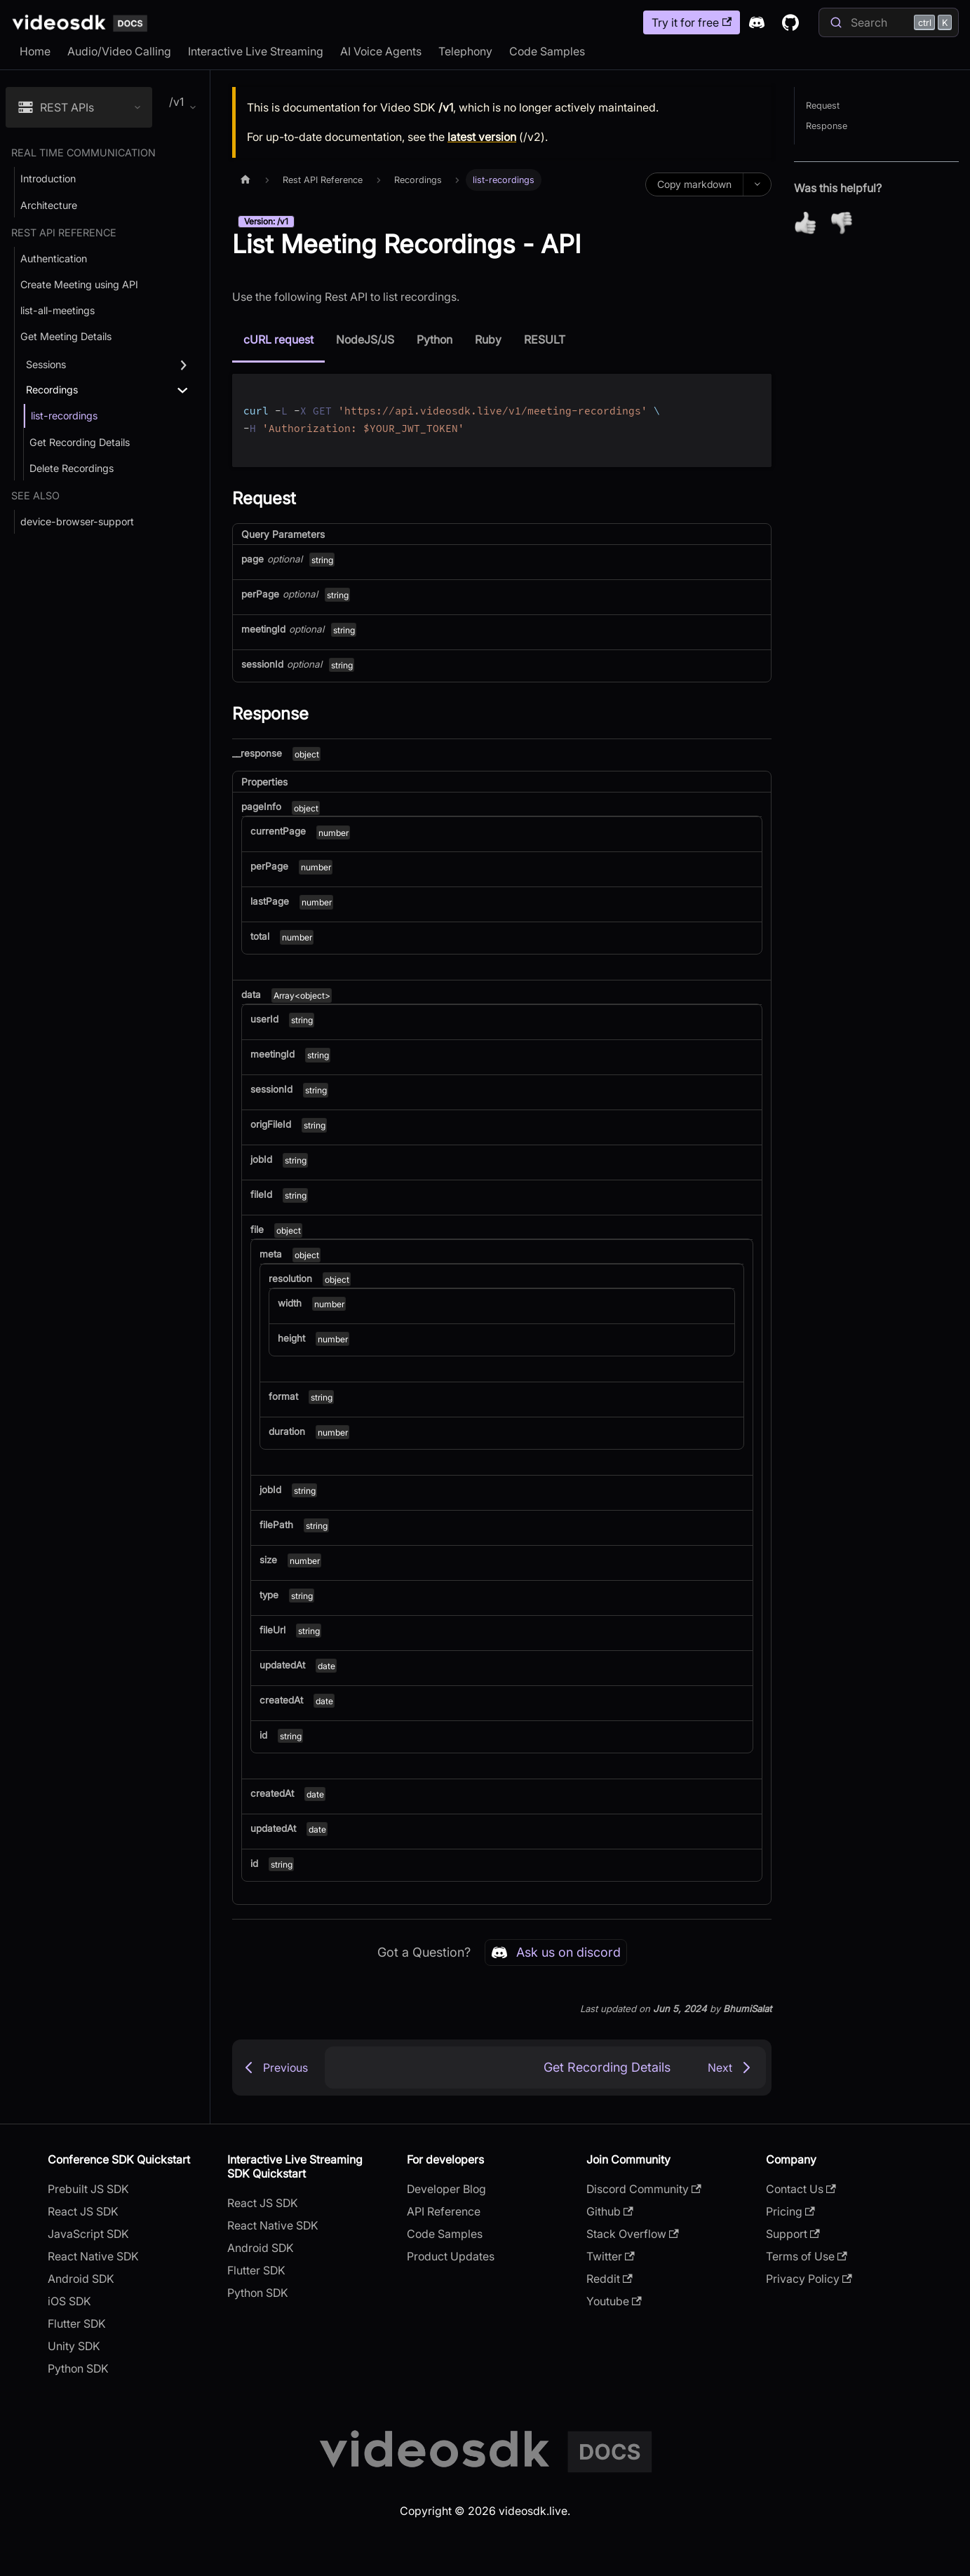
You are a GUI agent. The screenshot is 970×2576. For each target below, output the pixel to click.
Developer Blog (446, 2189)
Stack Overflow (632, 2234)
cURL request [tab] (278, 339)
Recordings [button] (52, 390)
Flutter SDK (77, 2324)
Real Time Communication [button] (83, 153)
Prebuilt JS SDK (88, 2189)
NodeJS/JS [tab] (365, 339)
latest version (481, 137)
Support (793, 2234)
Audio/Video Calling (119, 51)
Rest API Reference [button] (63, 232)
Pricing (790, 2211)
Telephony (465, 51)
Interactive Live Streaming (255, 51)
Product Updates (450, 2256)
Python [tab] (434, 339)
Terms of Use (806, 2256)
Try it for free (692, 22)
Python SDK (78, 2368)
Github (609, 2211)
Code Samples (547, 51)
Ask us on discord (556, 1952)
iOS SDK (69, 2301)
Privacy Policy (809, 2279)
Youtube (614, 2301)
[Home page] (245, 180)
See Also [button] (35, 495)
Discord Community (643, 2189)
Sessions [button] (46, 364)
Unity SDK (74, 2346)
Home (35, 51)
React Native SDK (93, 2256)
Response (826, 126)
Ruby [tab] (488, 339)
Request (823, 105)
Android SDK (81, 2279)
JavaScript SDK (88, 2234)
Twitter (610, 2256)
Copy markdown (694, 184)
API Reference (443, 2211)
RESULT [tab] (544, 339)
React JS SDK (83, 2211)
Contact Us (801, 2189)
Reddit (609, 2279)
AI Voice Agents (381, 51)
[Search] (889, 22)
